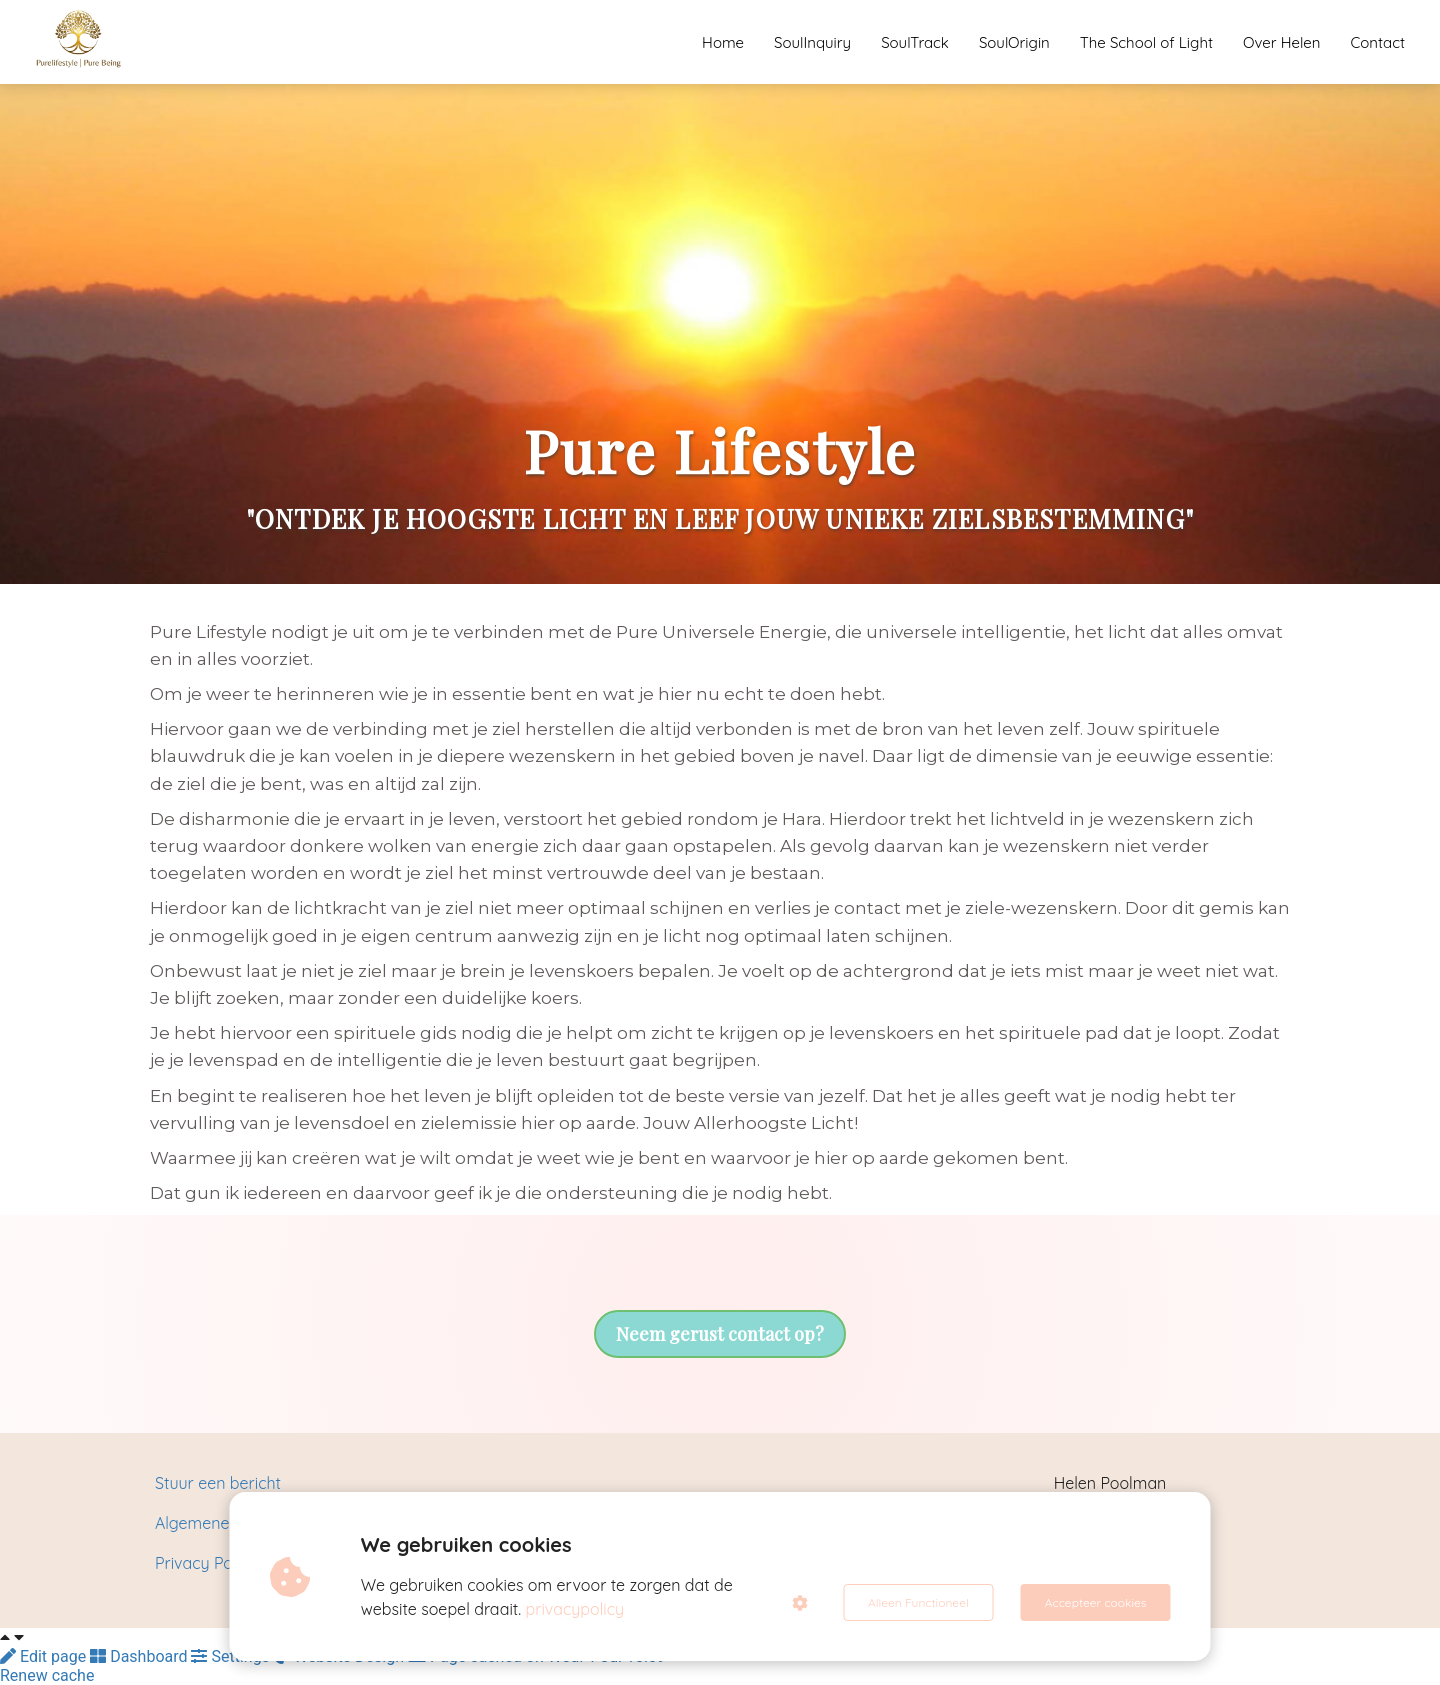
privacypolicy (575, 1609)
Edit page (45, 1656)
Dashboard (140, 1656)
